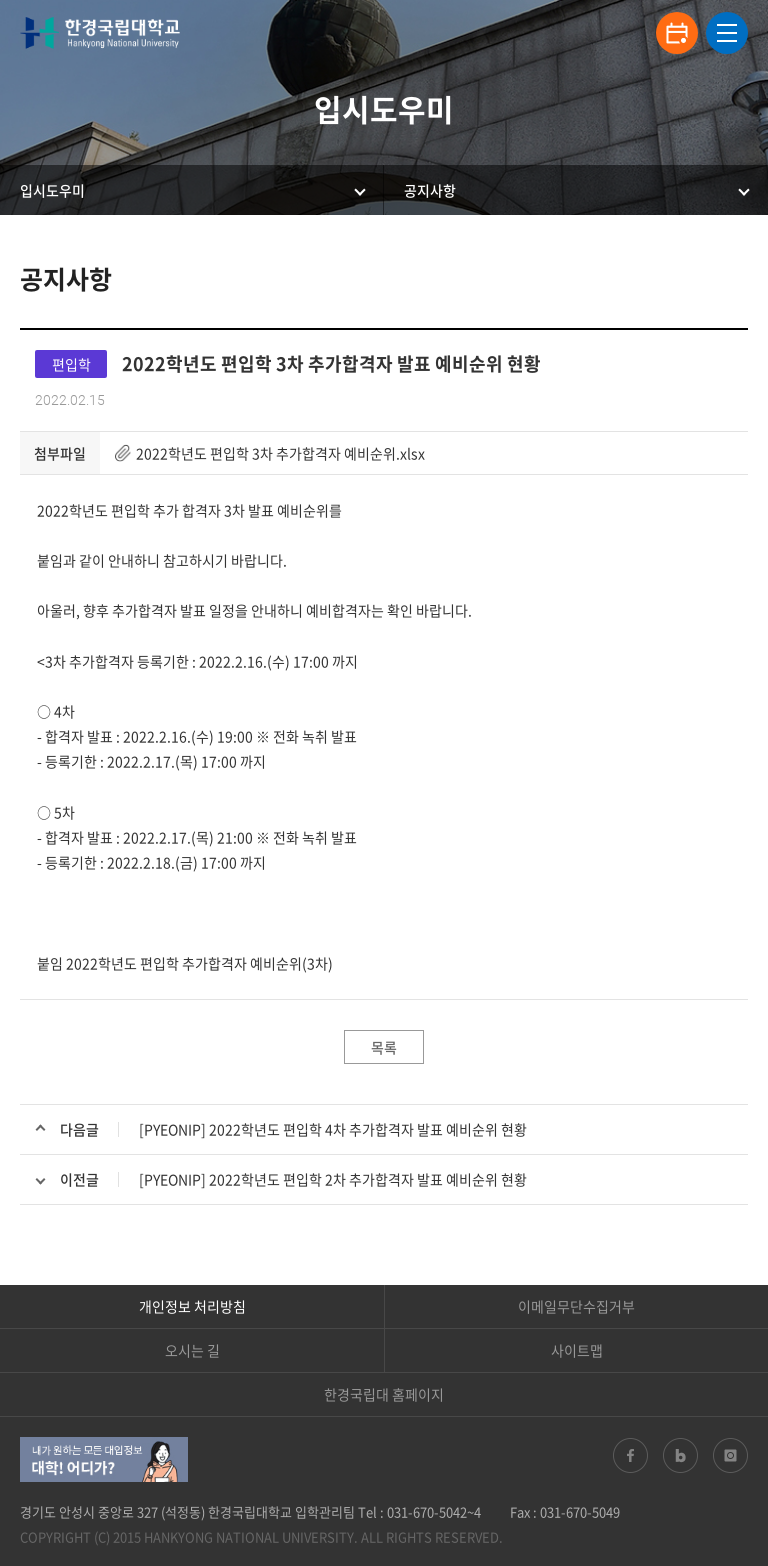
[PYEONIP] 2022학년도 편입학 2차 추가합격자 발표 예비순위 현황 (333, 1179)
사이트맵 (577, 1350)
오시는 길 (192, 1350)
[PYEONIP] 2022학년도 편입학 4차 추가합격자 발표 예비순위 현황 (333, 1129)
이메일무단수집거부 (576, 1306)
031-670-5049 (580, 1511)
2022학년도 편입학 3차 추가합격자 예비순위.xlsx (280, 453)
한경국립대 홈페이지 (384, 1394)
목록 (384, 1047)
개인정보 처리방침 (192, 1306)
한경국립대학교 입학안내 (100, 33)
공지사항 (430, 190)
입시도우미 (52, 190)
